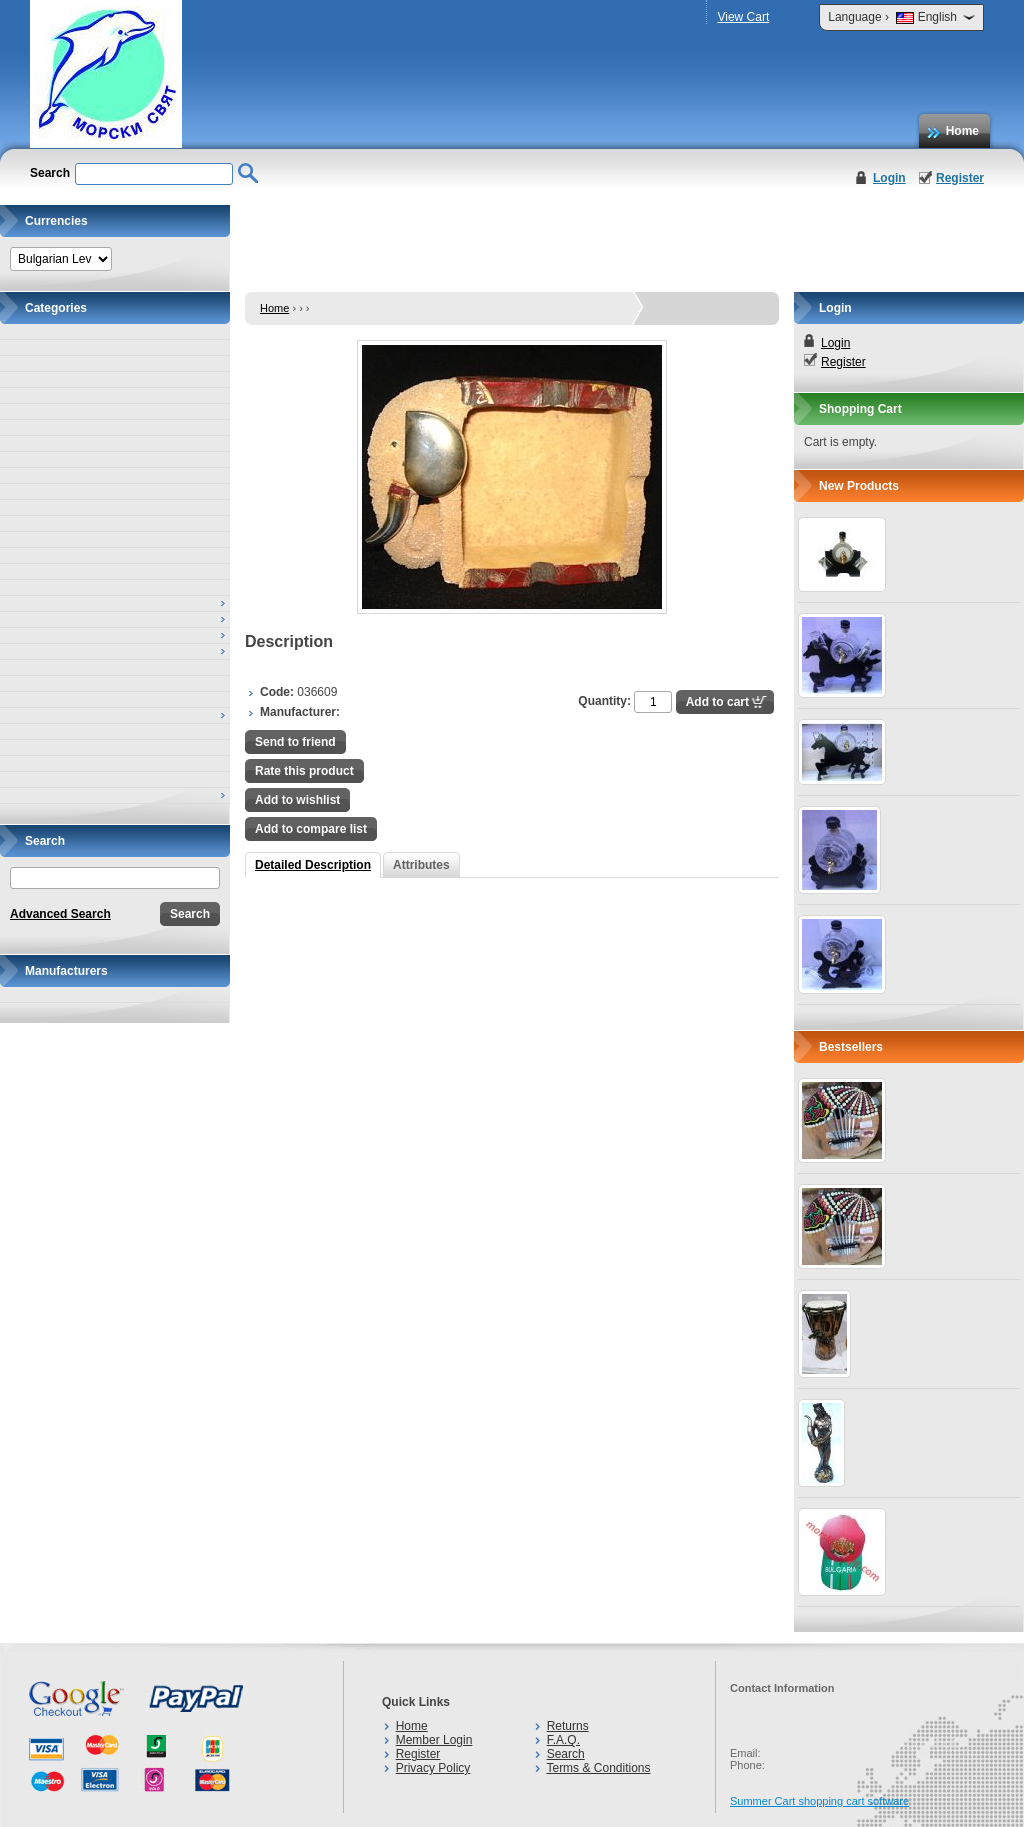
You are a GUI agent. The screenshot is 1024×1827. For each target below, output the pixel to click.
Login (889, 178)
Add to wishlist (297, 800)
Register (960, 178)
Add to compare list (311, 829)
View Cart (743, 17)
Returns (568, 1726)
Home (962, 131)
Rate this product (304, 771)
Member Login (434, 1740)
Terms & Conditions (598, 1768)
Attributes (421, 865)
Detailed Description (313, 865)
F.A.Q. (563, 1740)
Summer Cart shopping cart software (819, 1801)
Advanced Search (60, 914)
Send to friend (295, 742)
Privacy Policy (433, 1768)
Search (566, 1754)
